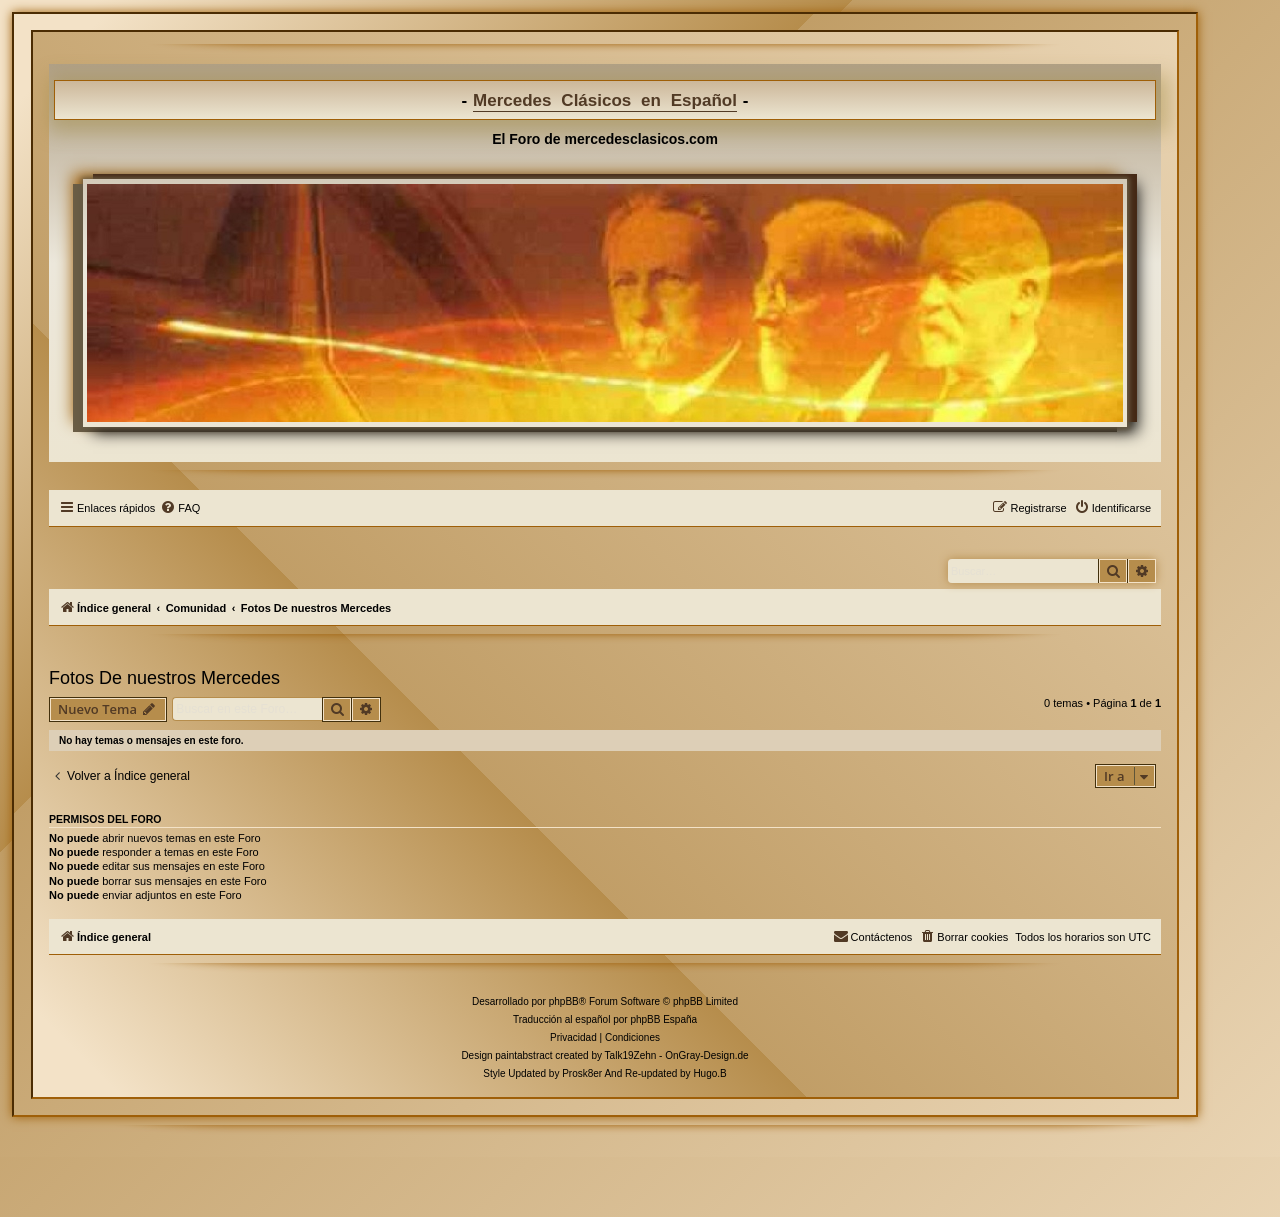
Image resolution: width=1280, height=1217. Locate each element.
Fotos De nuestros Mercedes (164, 678)
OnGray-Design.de (706, 1055)
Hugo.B (709, 1073)
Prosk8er (582, 1073)
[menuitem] (180, 508)
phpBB (564, 1001)
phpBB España (663, 1019)
